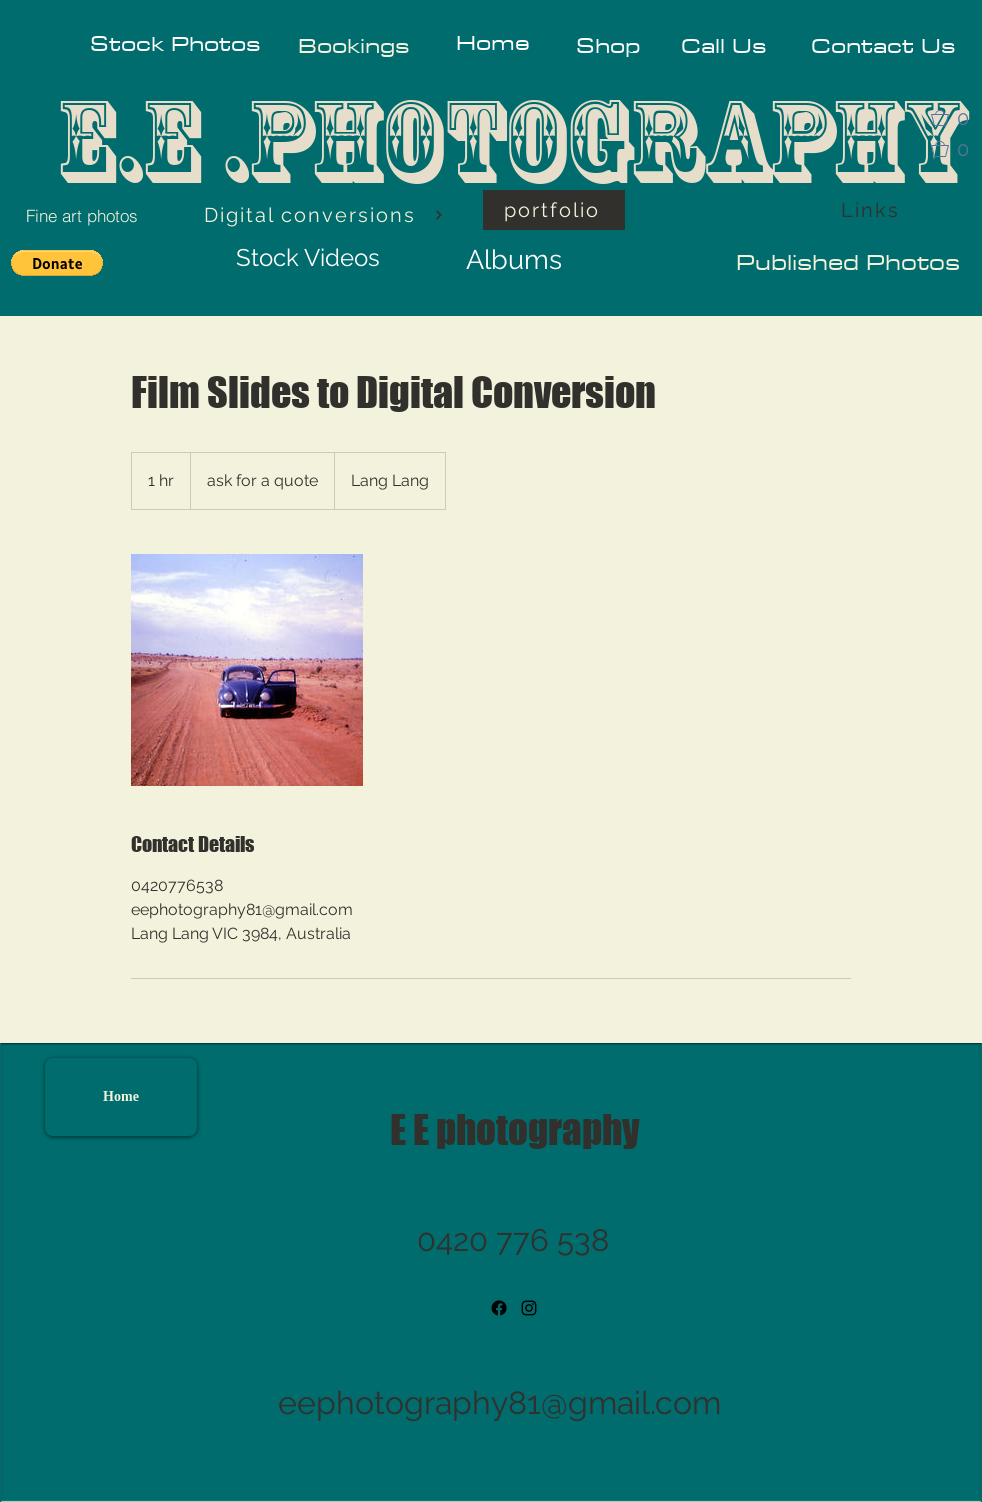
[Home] (492, 42)
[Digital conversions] (324, 215)
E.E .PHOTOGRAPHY (511, 141)
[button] (956, 118)
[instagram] (529, 1308)
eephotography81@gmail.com (499, 1402)
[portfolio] (554, 210)
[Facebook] (499, 1308)
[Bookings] (353, 45)
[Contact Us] (883, 45)
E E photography (514, 1129)
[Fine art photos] (82, 215)
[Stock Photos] (175, 43)
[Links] (872, 210)
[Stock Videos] (308, 258)
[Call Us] (723, 45)
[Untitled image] (247, 670)
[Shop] (608, 45)
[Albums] (514, 259)
